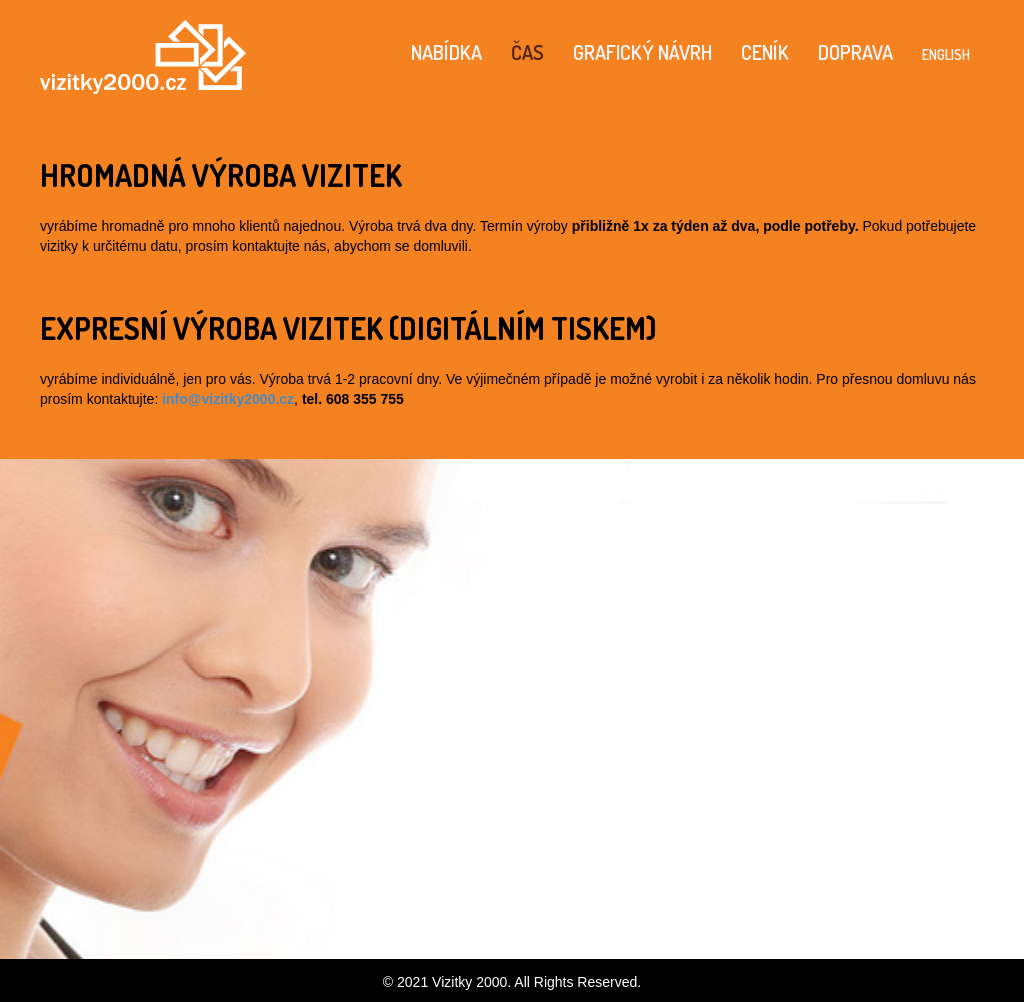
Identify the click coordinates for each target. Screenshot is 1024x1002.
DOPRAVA (855, 52)
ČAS (527, 52)
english (946, 52)
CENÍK (765, 52)
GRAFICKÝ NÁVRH (642, 52)
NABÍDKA (446, 52)
